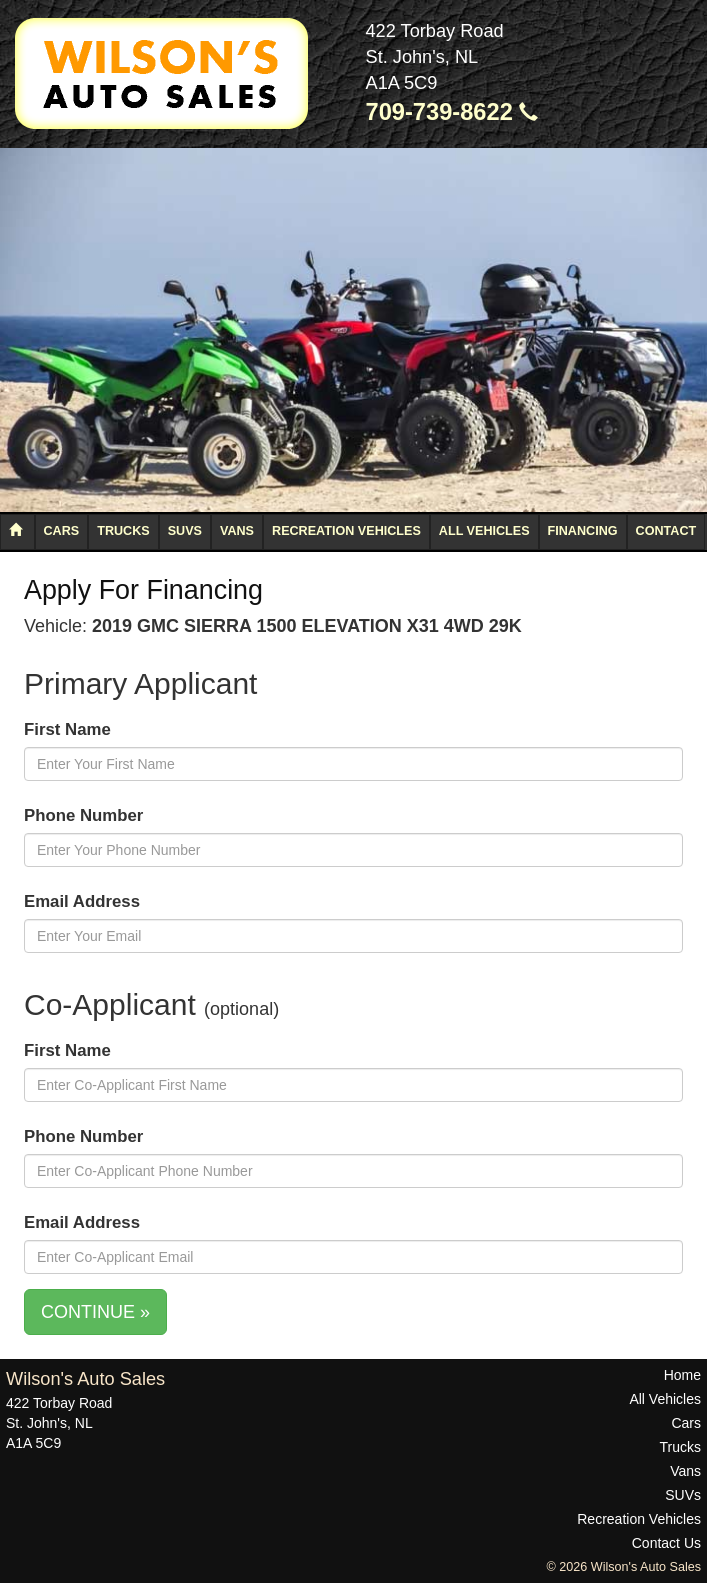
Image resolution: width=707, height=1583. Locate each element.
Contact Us (666, 1543)
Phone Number (83, 815)
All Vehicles (484, 531)
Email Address (82, 901)
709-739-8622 (452, 112)
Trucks (123, 531)
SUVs (185, 531)
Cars (62, 531)
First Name (67, 729)
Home (682, 1375)
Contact (666, 531)
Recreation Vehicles (346, 531)
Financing (583, 531)
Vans (237, 531)
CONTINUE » (95, 1312)
